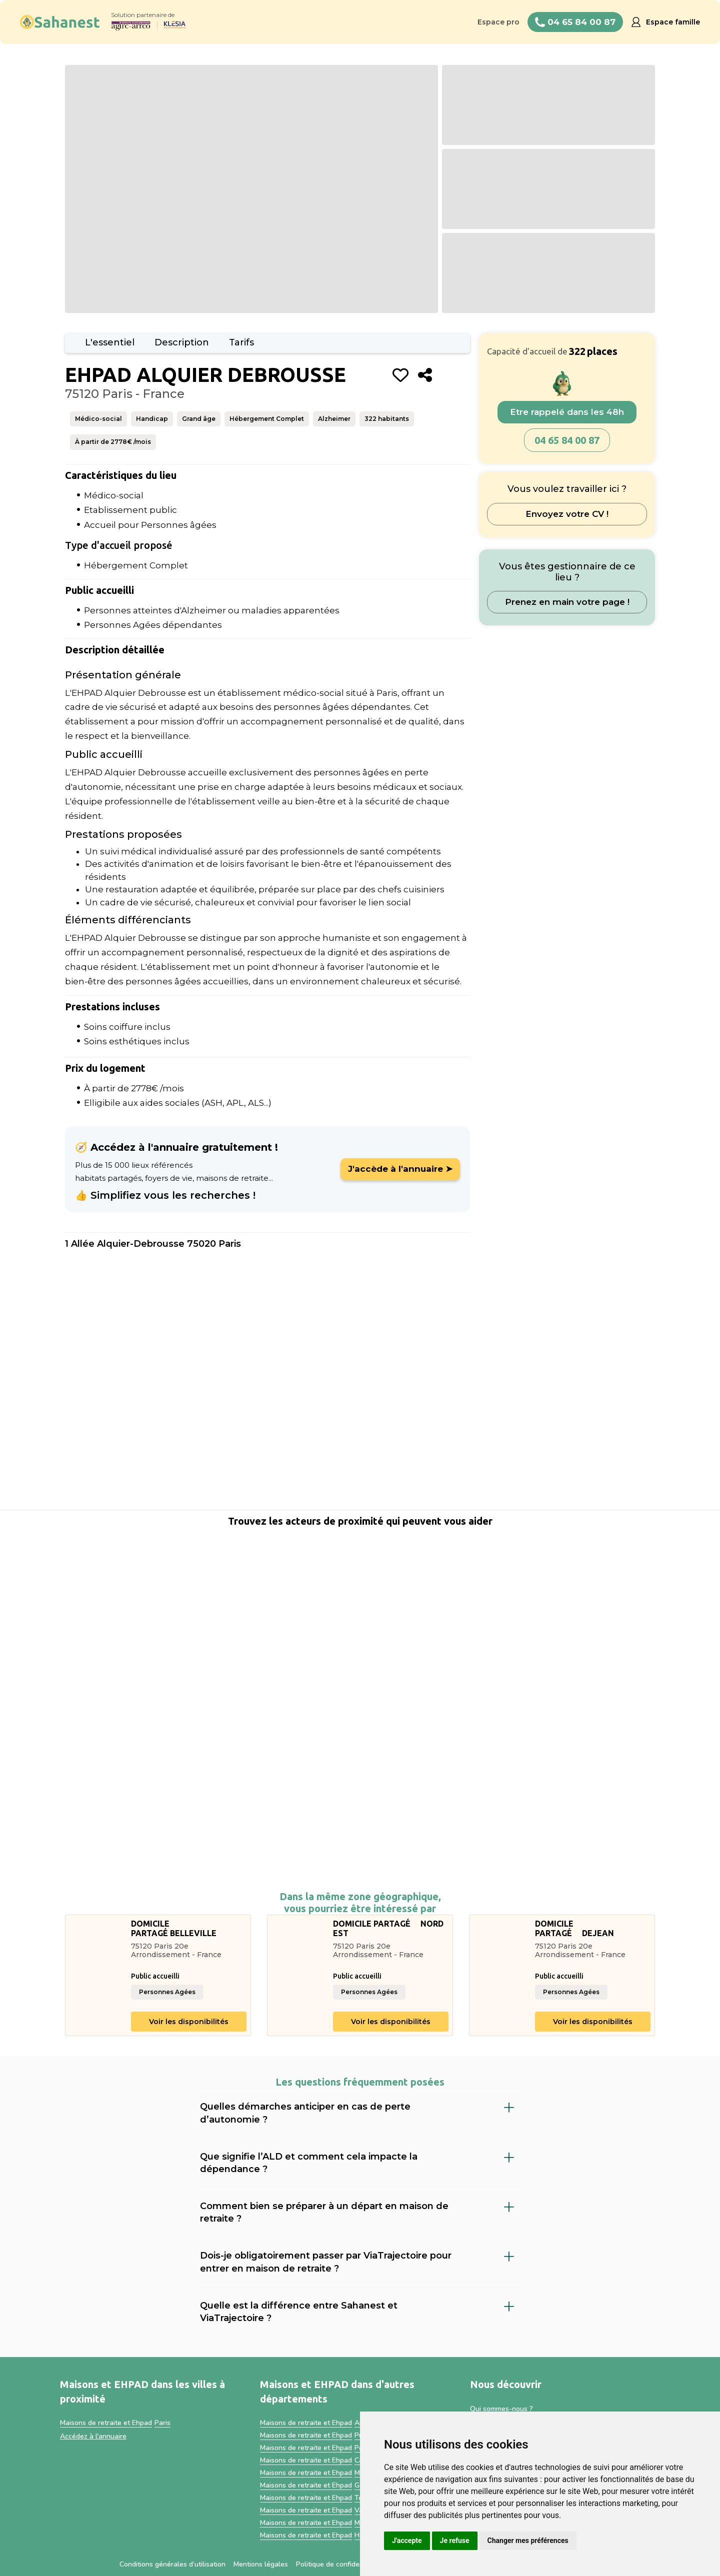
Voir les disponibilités (188, 2021)
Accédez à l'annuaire (93, 2436)
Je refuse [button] (455, 2541)
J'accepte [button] (407, 2541)
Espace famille (673, 21)
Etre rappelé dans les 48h (567, 412)
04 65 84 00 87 (567, 440)
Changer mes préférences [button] (528, 2541)
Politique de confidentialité (339, 2564)
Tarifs (241, 342)
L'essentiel (109, 342)
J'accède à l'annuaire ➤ (400, 1169)
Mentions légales (261, 2564)
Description (181, 342)
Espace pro (499, 21)
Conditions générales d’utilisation (173, 2564)
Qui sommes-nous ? (501, 2409)
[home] (60, 22)
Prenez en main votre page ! (567, 602)
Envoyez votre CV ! (567, 514)
